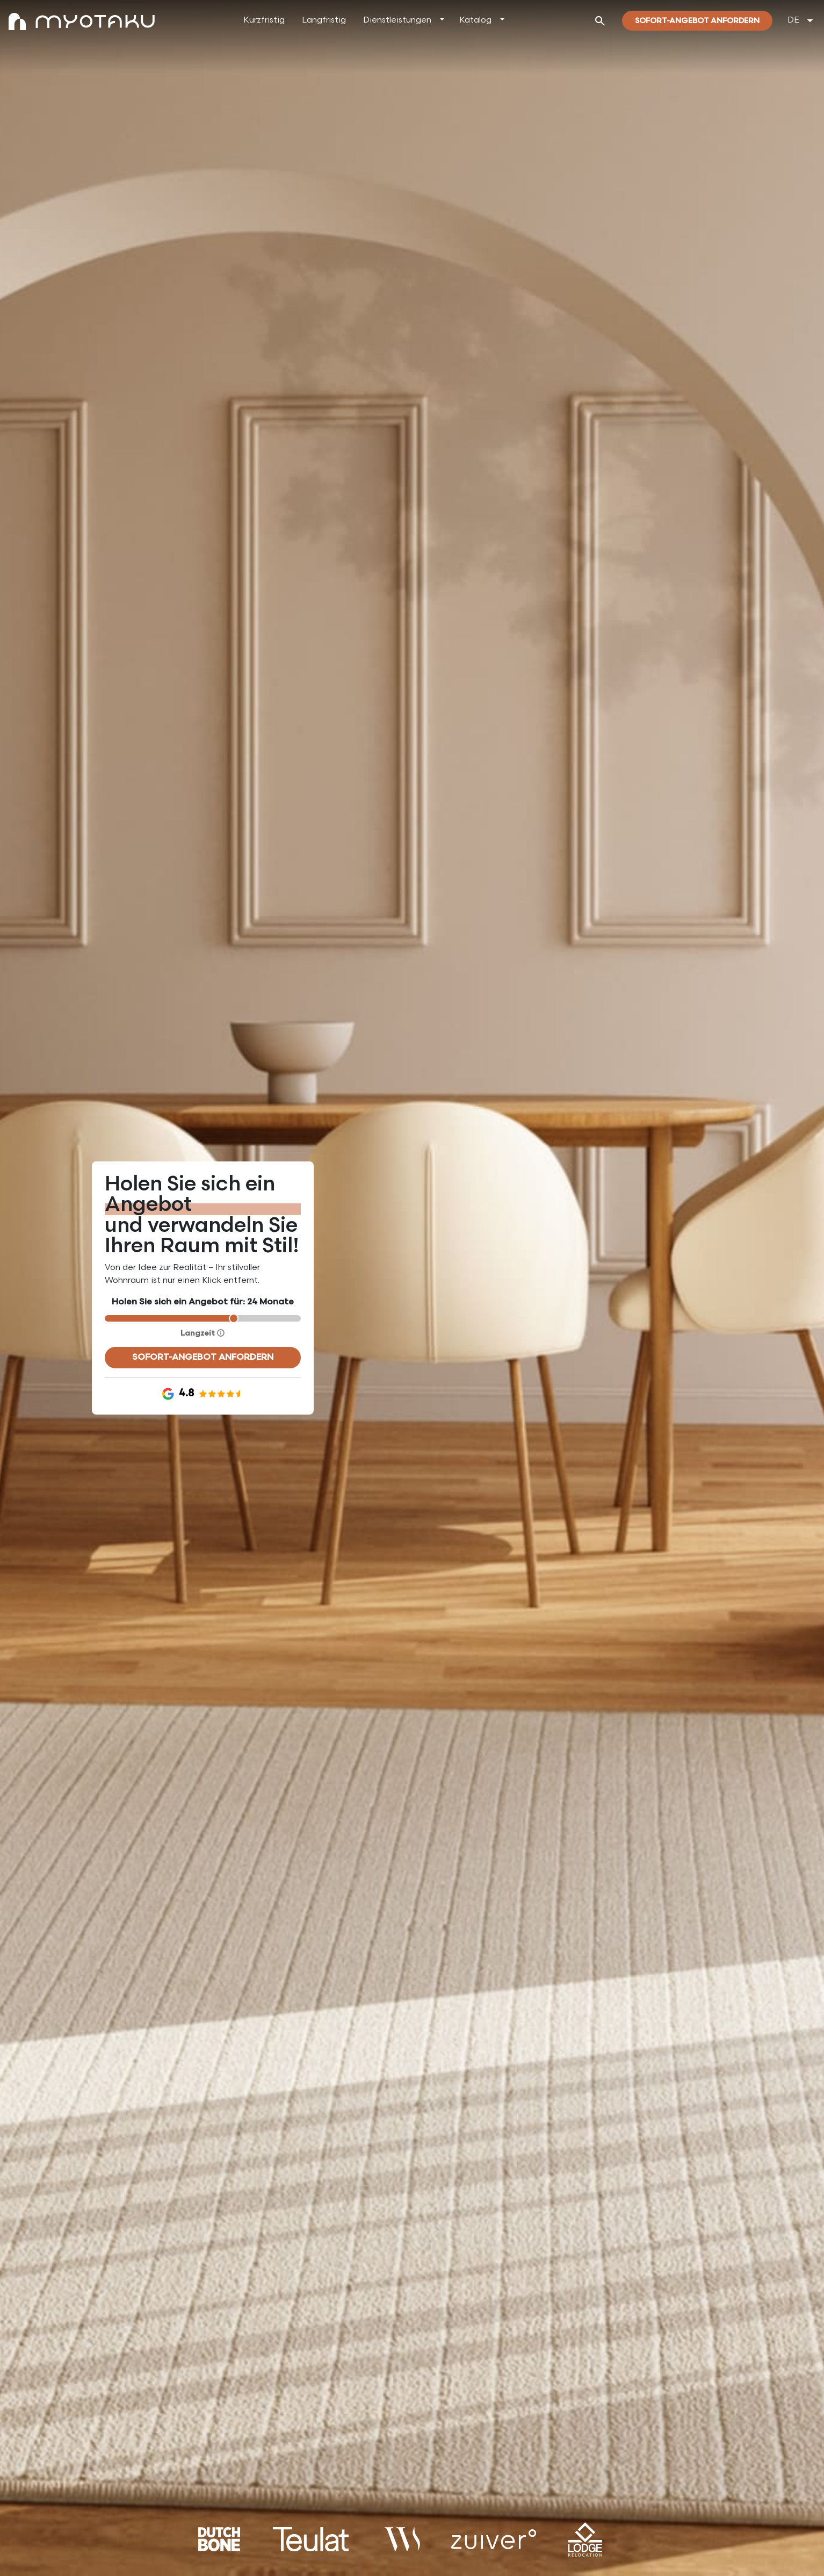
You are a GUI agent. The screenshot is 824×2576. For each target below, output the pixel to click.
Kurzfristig (264, 20)
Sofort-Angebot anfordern (202, 1357)
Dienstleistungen (397, 20)
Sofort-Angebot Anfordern (697, 20)
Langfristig (324, 20)
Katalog (475, 20)
